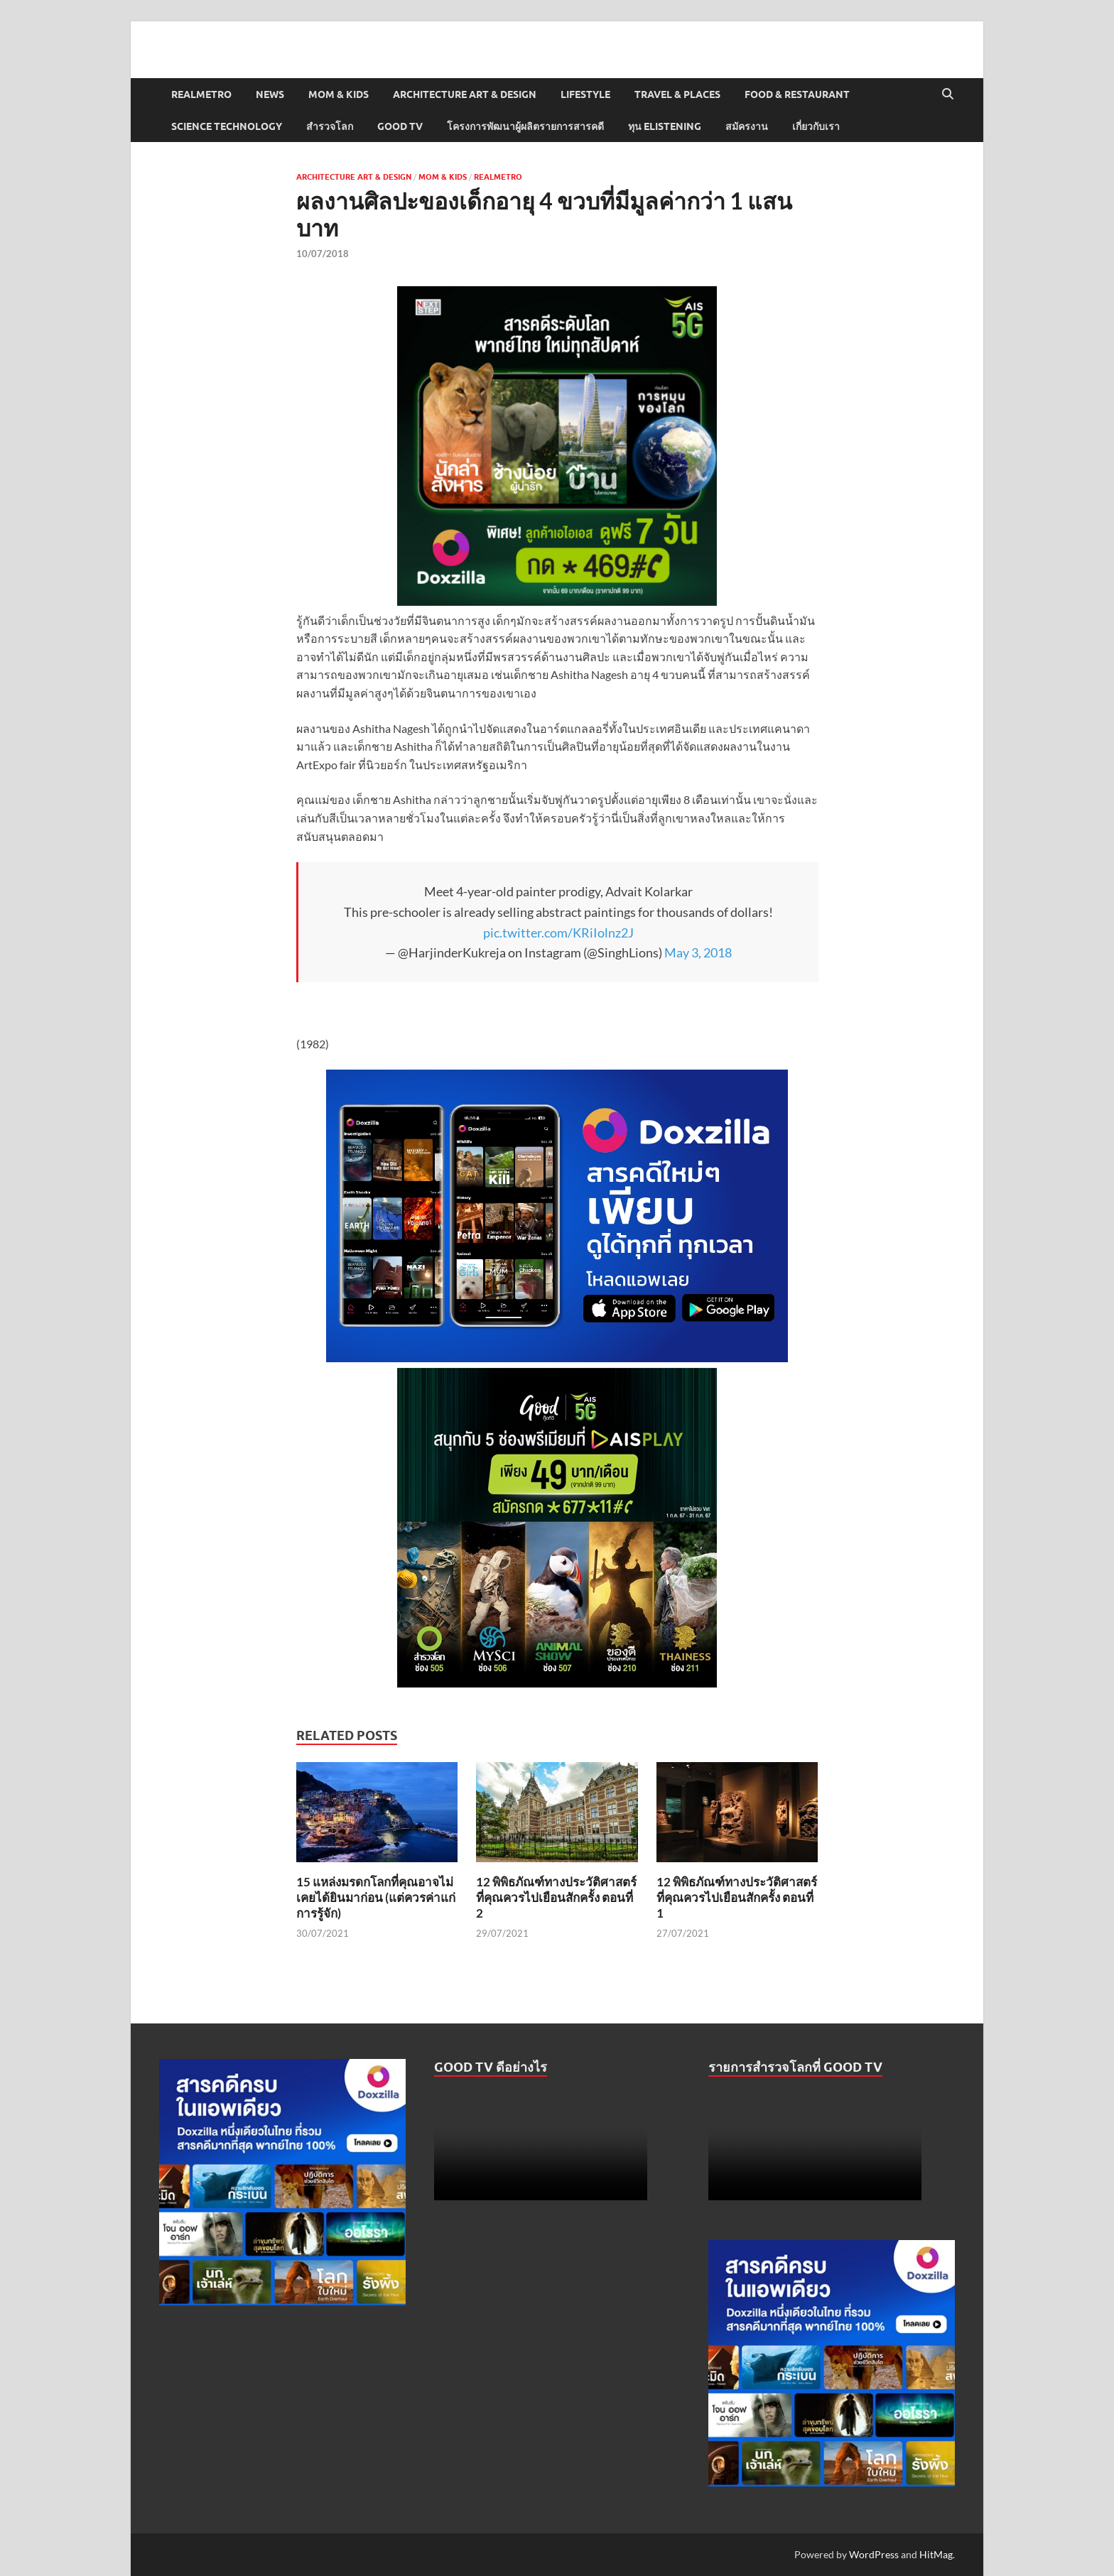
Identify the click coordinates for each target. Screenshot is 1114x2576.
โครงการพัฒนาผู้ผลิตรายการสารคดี (525, 126)
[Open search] (947, 94)
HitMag (936, 2554)
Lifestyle (585, 94)
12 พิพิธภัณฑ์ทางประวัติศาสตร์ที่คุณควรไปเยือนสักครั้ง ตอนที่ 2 (556, 1897)
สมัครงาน (746, 126)
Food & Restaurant (797, 94)
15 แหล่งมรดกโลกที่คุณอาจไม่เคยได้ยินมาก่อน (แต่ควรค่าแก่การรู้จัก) (375, 1897)
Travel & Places (677, 94)
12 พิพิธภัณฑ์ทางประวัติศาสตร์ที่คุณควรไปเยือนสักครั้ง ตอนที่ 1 (736, 1897)
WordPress (874, 2554)
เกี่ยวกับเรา (816, 126)
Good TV (400, 126)
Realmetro (201, 94)
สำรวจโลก (329, 126)
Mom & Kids (338, 94)
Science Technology (226, 126)
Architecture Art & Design (464, 94)
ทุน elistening (664, 126)
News (270, 94)
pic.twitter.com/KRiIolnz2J (558, 932)
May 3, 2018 (698, 952)
